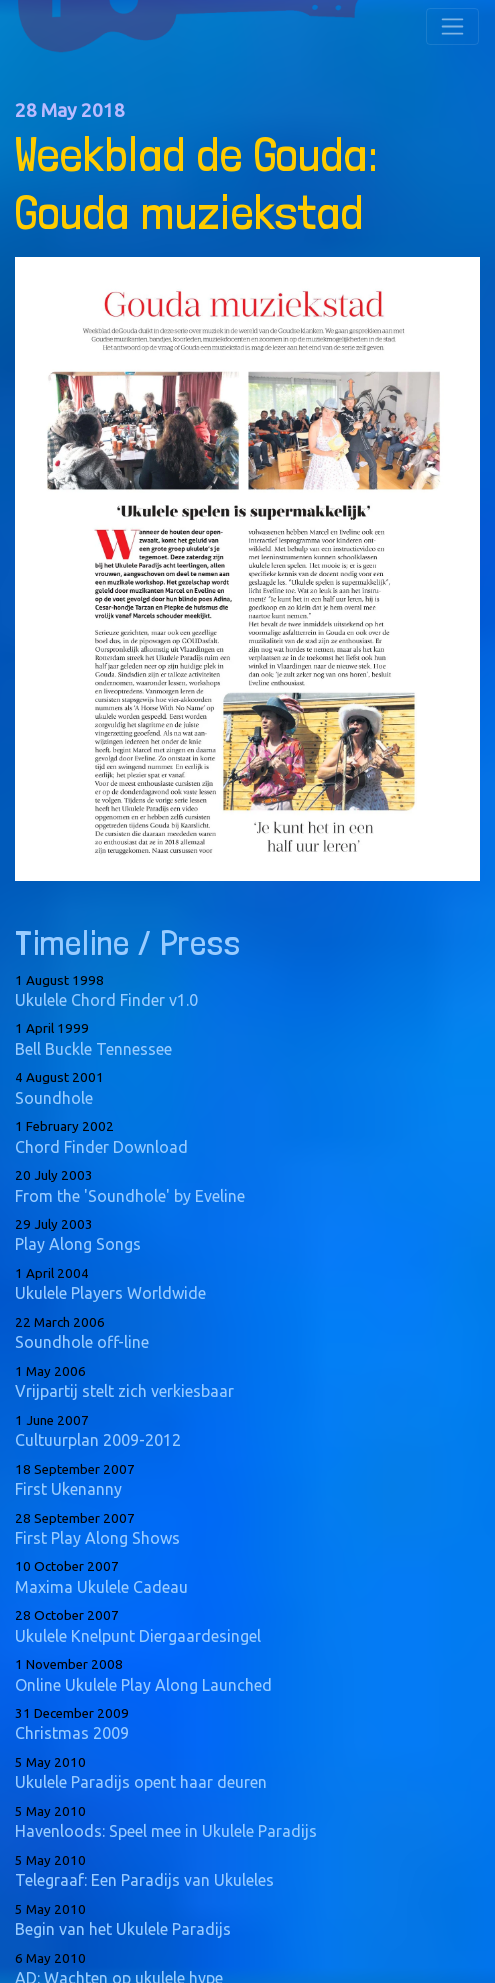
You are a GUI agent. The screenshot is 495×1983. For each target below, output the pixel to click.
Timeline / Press (127, 942)
